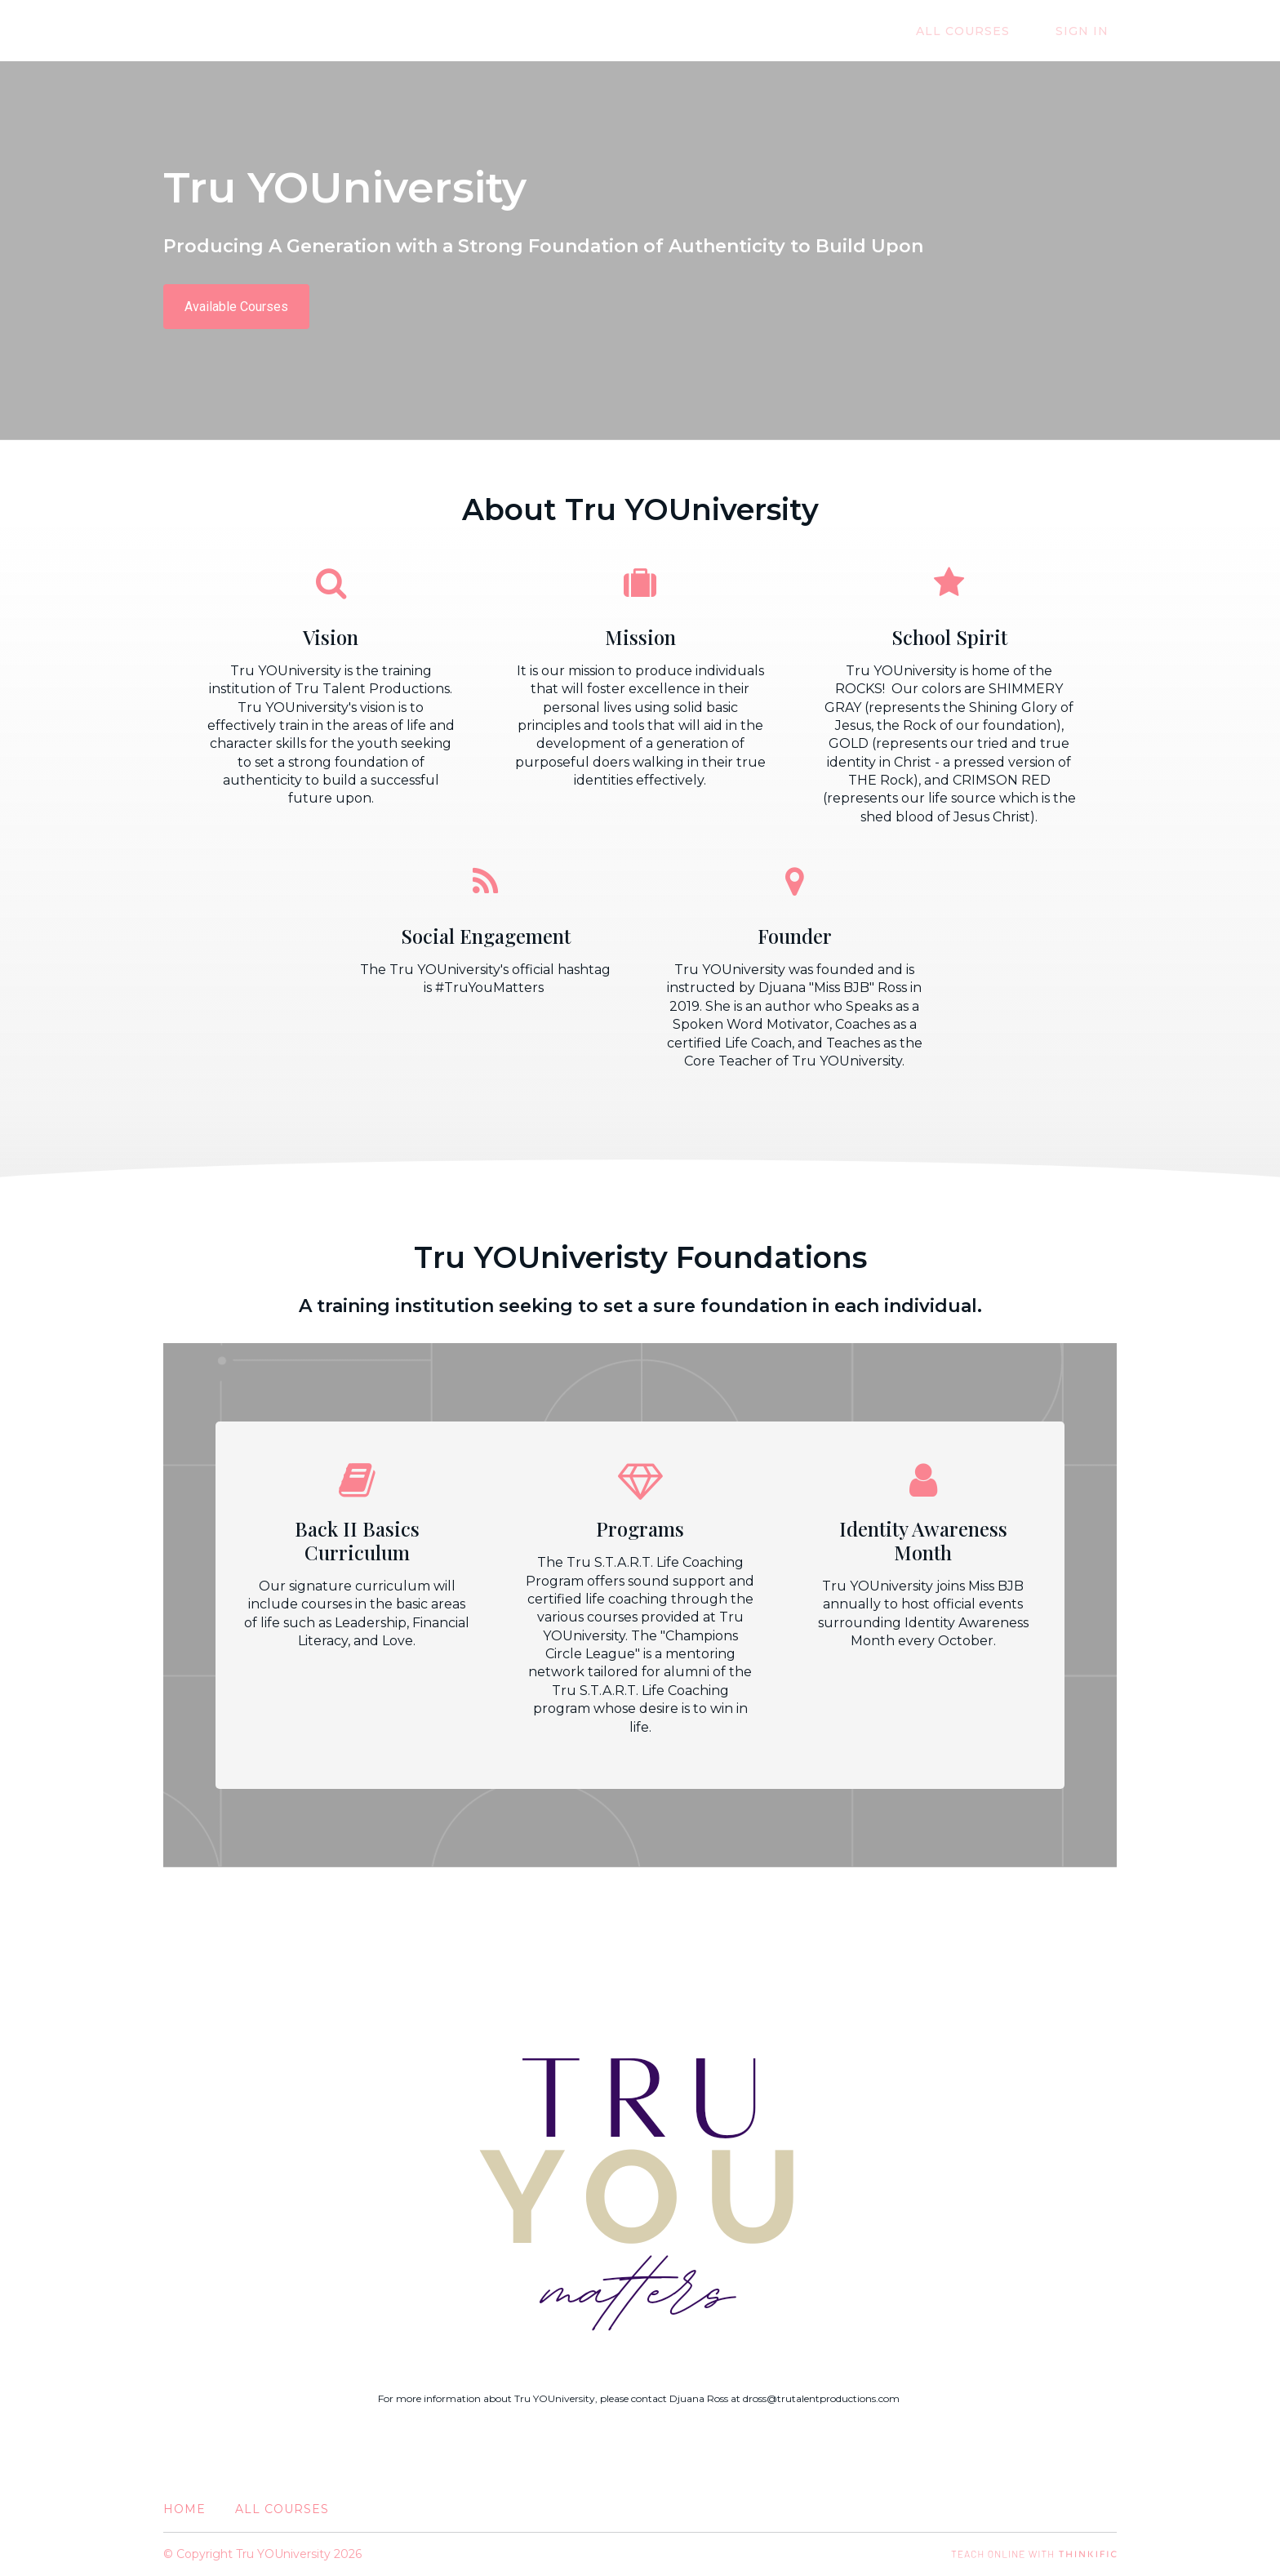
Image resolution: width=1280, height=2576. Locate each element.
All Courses (987, 31)
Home (184, 2509)
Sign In (1090, 31)
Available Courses (236, 306)
